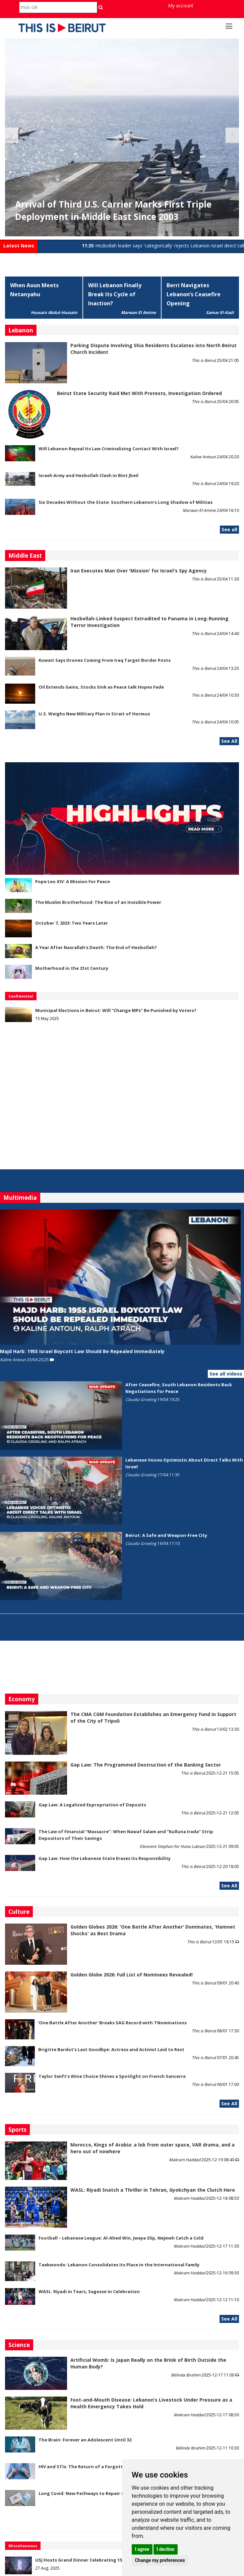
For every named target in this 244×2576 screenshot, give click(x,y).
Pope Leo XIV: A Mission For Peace (72, 881)
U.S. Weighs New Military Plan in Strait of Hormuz (94, 714)
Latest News (18, 245)
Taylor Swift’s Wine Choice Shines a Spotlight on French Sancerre (112, 2076)
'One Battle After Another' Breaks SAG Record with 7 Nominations (112, 2023)
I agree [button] (142, 2549)
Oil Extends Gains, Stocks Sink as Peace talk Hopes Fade (101, 687)
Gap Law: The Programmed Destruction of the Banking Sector (145, 1765)
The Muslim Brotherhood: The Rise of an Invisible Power (98, 902)
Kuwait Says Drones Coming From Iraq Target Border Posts (105, 660)
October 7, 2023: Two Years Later (71, 923)
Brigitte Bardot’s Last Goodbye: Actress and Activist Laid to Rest (111, 2049)
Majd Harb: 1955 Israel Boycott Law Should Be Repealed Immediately (82, 1351)
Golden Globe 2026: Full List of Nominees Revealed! (131, 1974)
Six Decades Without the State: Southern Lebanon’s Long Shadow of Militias (125, 502)
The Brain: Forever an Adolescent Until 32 (85, 2440)
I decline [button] (165, 2549)
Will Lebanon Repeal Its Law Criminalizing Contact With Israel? (109, 449)
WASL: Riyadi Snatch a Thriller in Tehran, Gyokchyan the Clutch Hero (152, 2190)
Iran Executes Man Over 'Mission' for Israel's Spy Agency (138, 570)
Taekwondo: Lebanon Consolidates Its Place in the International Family (119, 2265)
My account (180, 5)
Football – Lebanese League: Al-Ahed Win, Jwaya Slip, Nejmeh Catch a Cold (121, 2238)
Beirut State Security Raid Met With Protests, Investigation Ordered (139, 393)
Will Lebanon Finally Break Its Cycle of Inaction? (114, 294)
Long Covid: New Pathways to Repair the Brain (90, 2493)
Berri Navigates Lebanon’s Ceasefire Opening (194, 294)
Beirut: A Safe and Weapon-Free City (166, 1535)
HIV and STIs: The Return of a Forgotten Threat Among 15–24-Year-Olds (119, 2467)
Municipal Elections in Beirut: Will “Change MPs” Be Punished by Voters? (115, 1010)
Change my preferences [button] (160, 2560)
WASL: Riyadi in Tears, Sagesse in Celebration (89, 2291)
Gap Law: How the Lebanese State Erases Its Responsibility (105, 1858)
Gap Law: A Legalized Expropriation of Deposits (92, 1805)
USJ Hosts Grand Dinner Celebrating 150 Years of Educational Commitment (119, 2560)
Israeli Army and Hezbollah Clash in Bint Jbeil (88, 475)
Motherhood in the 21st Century (71, 968)
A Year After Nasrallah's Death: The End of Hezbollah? (96, 947)
